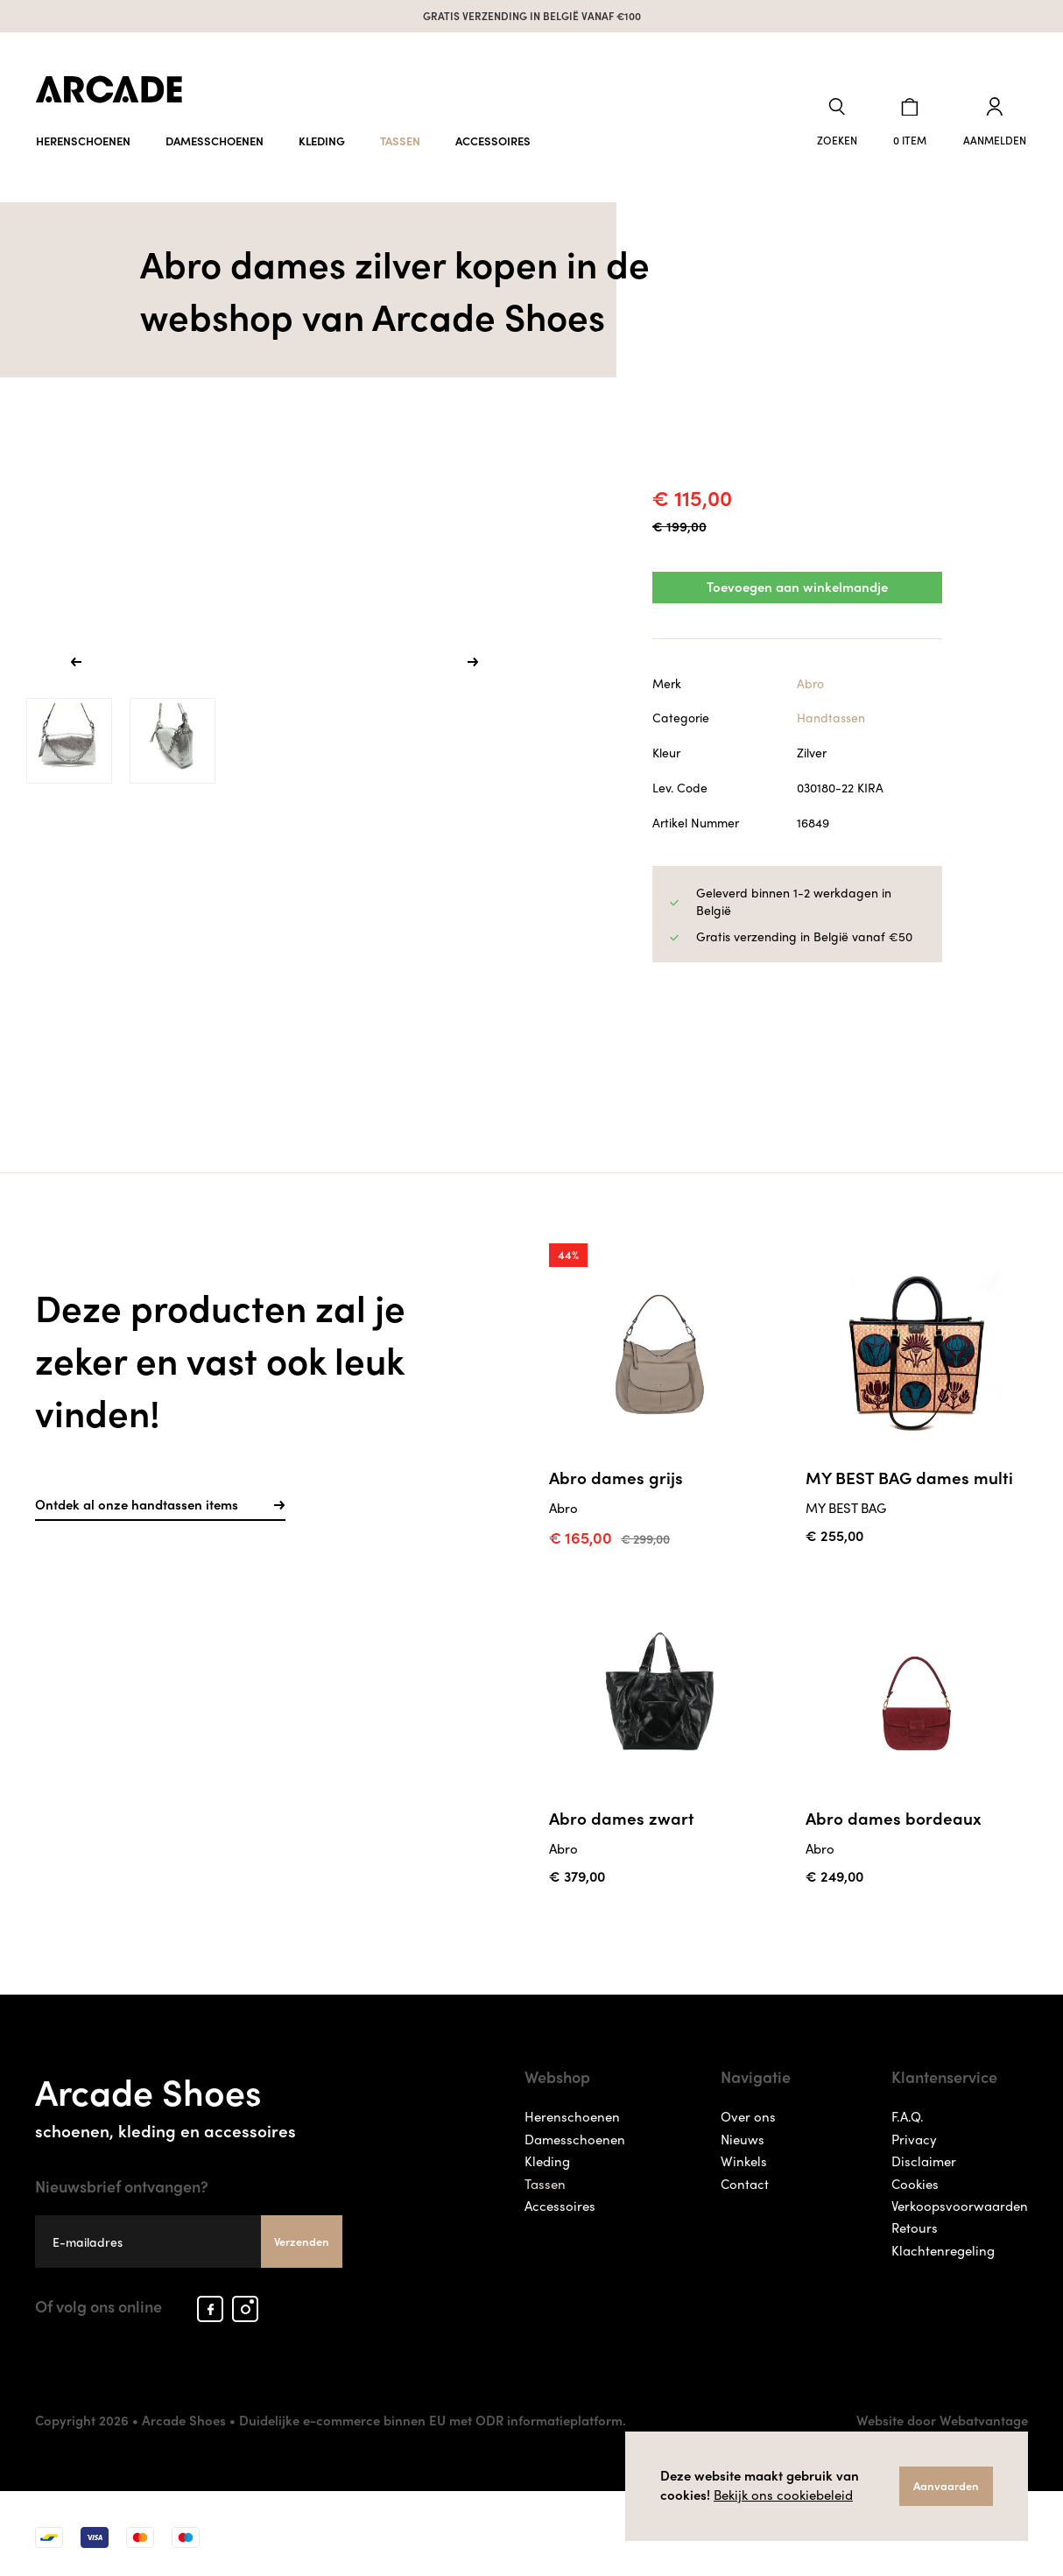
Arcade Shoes (188, 2095)
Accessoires (493, 138)
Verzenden (301, 2234)
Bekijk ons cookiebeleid (783, 2494)
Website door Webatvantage (942, 2413)
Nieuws (742, 2132)
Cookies (915, 2175)
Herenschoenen (83, 138)
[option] (275, 658)
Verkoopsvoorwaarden (959, 2198)
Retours (914, 2220)
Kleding (322, 138)
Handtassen (831, 712)
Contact (745, 2175)
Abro (810, 677)
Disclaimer (923, 2154)
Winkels (744, 2154)
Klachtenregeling (943, 2243)
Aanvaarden (946, 2485)
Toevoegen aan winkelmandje (797, 583)
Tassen (400, 138)
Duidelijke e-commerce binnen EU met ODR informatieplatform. (432, 2413)
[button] (840, 121)
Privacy (914, 2132)
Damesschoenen (214, 138)
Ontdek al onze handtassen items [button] (160, 1497)
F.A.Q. (907, 2109)
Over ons (748, 2109)
